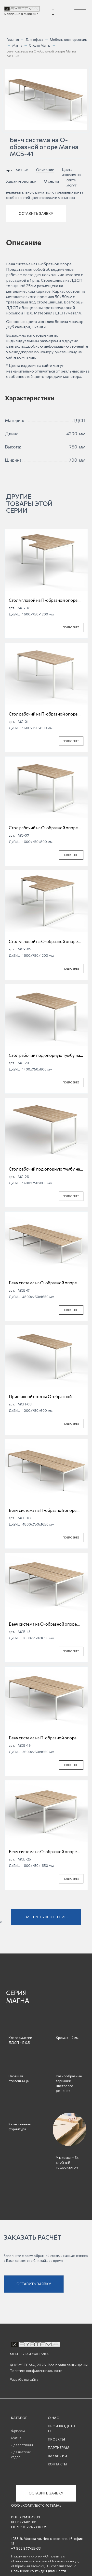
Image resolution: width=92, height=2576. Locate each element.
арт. (9, 170)
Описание (45, 169)
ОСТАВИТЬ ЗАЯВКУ (33, 2284)
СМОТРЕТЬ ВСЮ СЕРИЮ (46, 1917)
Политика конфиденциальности (36, 2370)
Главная (13, 39)
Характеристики (21, 181)
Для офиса (34, 39)
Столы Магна (40, 45)
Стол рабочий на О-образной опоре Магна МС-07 (43, 828)
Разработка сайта (24, 2379)
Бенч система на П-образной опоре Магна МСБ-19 (43, 1738)
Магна (17, 45)
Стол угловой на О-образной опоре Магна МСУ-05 (43, 941)
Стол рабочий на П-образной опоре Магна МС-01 (43, 714)
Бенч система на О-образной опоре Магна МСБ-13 (43, 1624)
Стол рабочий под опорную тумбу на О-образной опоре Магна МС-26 (44, 1169)
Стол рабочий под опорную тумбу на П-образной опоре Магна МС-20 (44, 1055)
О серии (51, 181)
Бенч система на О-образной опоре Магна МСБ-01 (43, 1283)
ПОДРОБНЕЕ (71, 627)
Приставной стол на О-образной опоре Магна (40, 1396)
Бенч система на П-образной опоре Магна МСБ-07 (43, 1510)
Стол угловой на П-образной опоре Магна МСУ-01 (43, 600)
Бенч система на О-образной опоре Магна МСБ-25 (43, 1851)
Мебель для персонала (69, 39)
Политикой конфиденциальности (38, 2571)
